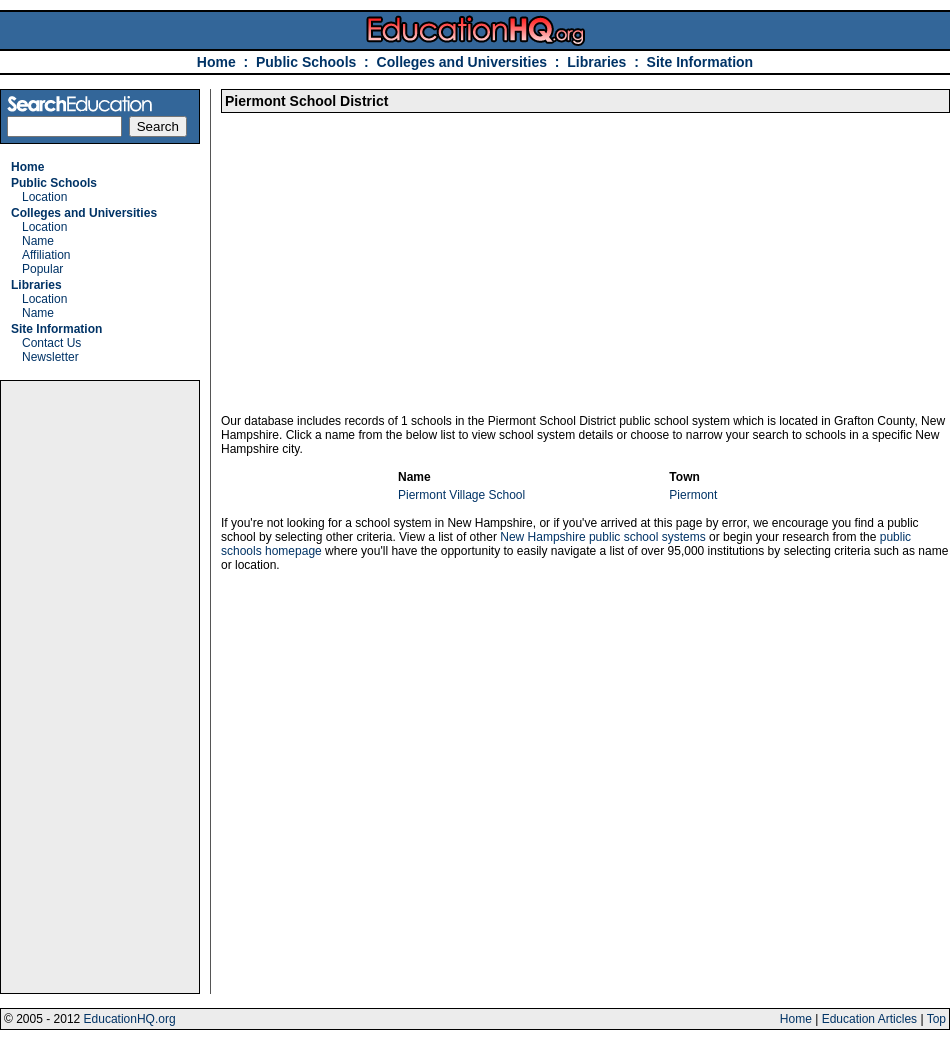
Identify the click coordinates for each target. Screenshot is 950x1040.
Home (216, 62)
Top (936, 1019)
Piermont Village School (461, 495)
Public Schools (308, 62)
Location (44, 197)
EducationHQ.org (130, 1019)
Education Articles (869, 1019)
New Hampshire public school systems (602, 537)
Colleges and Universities (462, 62)
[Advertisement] (100, 687)
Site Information (700, 62)
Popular (42, 269)
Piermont (693, 495)
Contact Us (51, 343)
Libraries (596, 62)
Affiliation (46, 255)
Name (38, 241)
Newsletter (50, 357)
